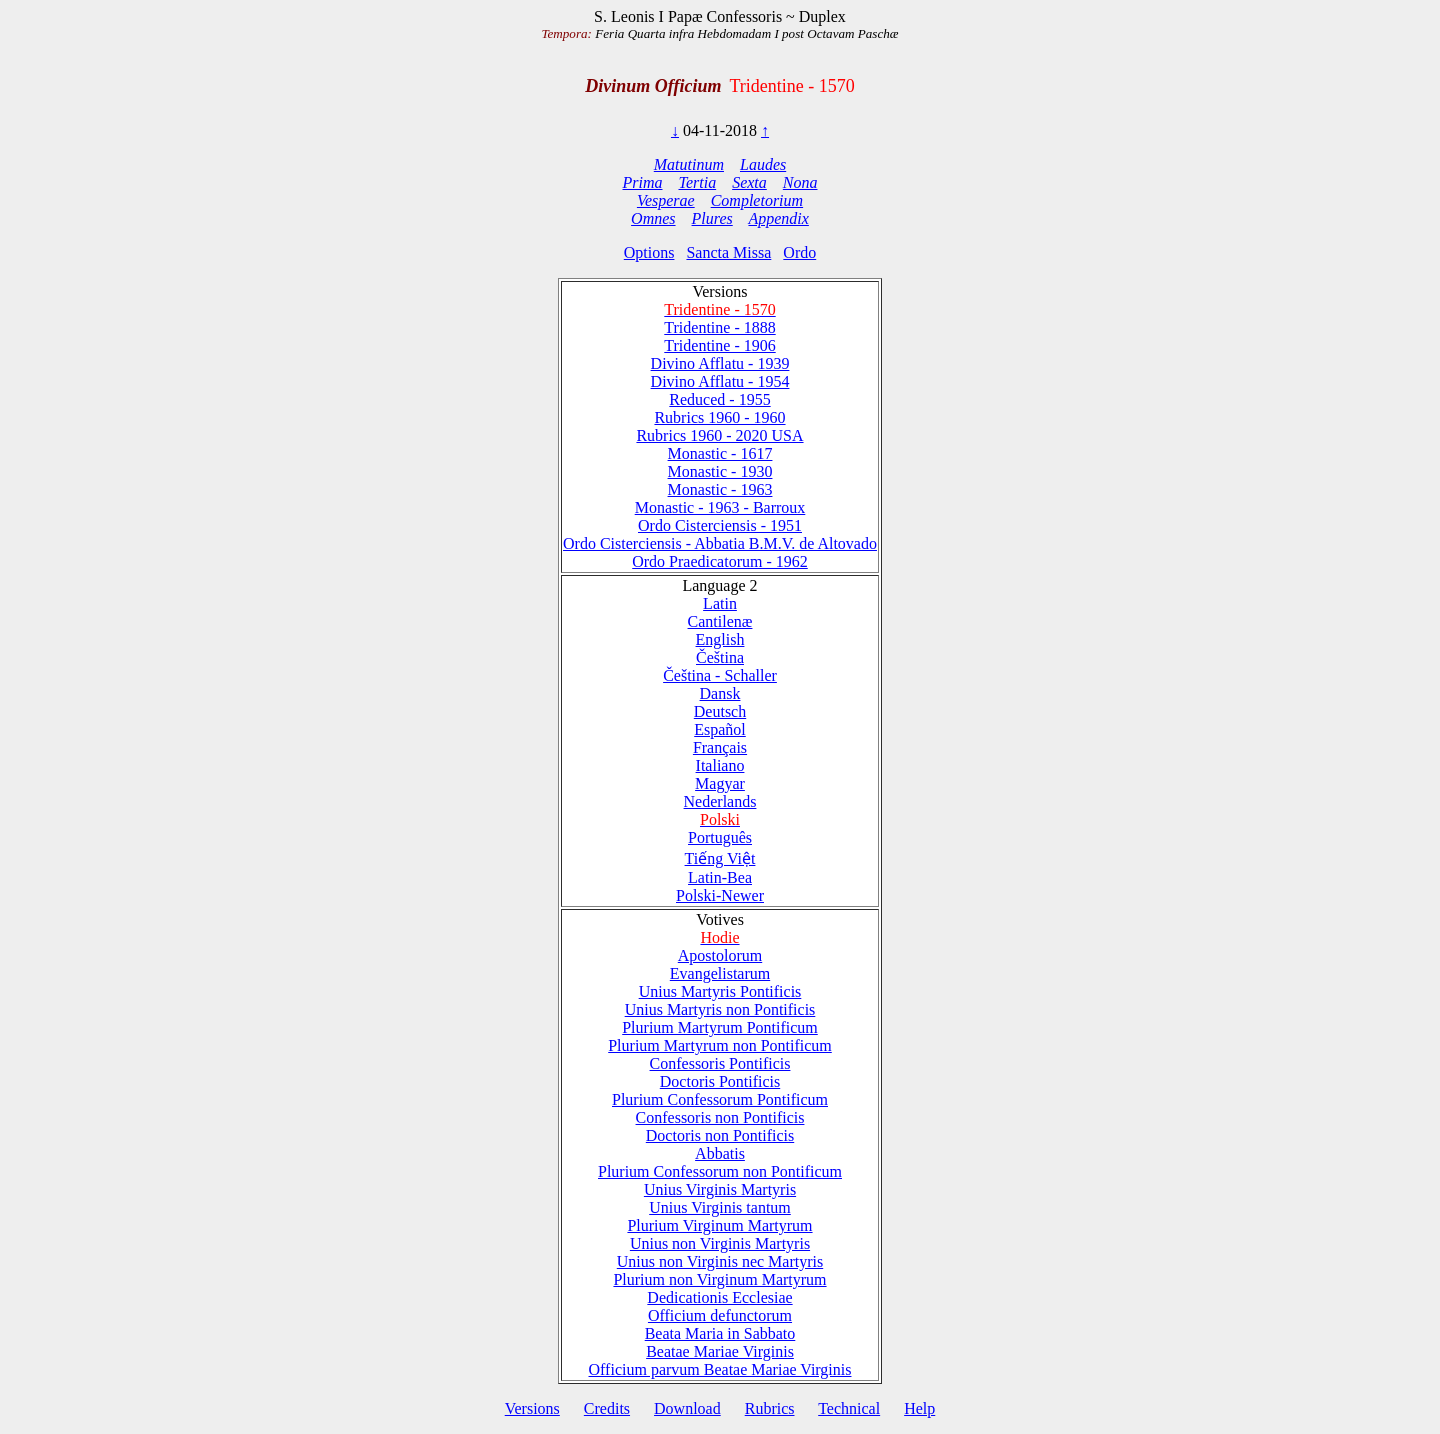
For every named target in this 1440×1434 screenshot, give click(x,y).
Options (649, 252)
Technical (849, 1408)
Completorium (757, 200)
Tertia (698, 182)
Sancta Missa (728, 252)
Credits (607, 1408)
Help (919, 1408)
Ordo (799, 252)
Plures (712, 218)
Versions (532, 1408)
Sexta (749, 182)
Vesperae (666, 200)
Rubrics (770, 1408)
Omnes (653, 218)
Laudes (763, 164)
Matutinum (689, 164)
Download (687, 1408)
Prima (643, 182)
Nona (800, 182)
